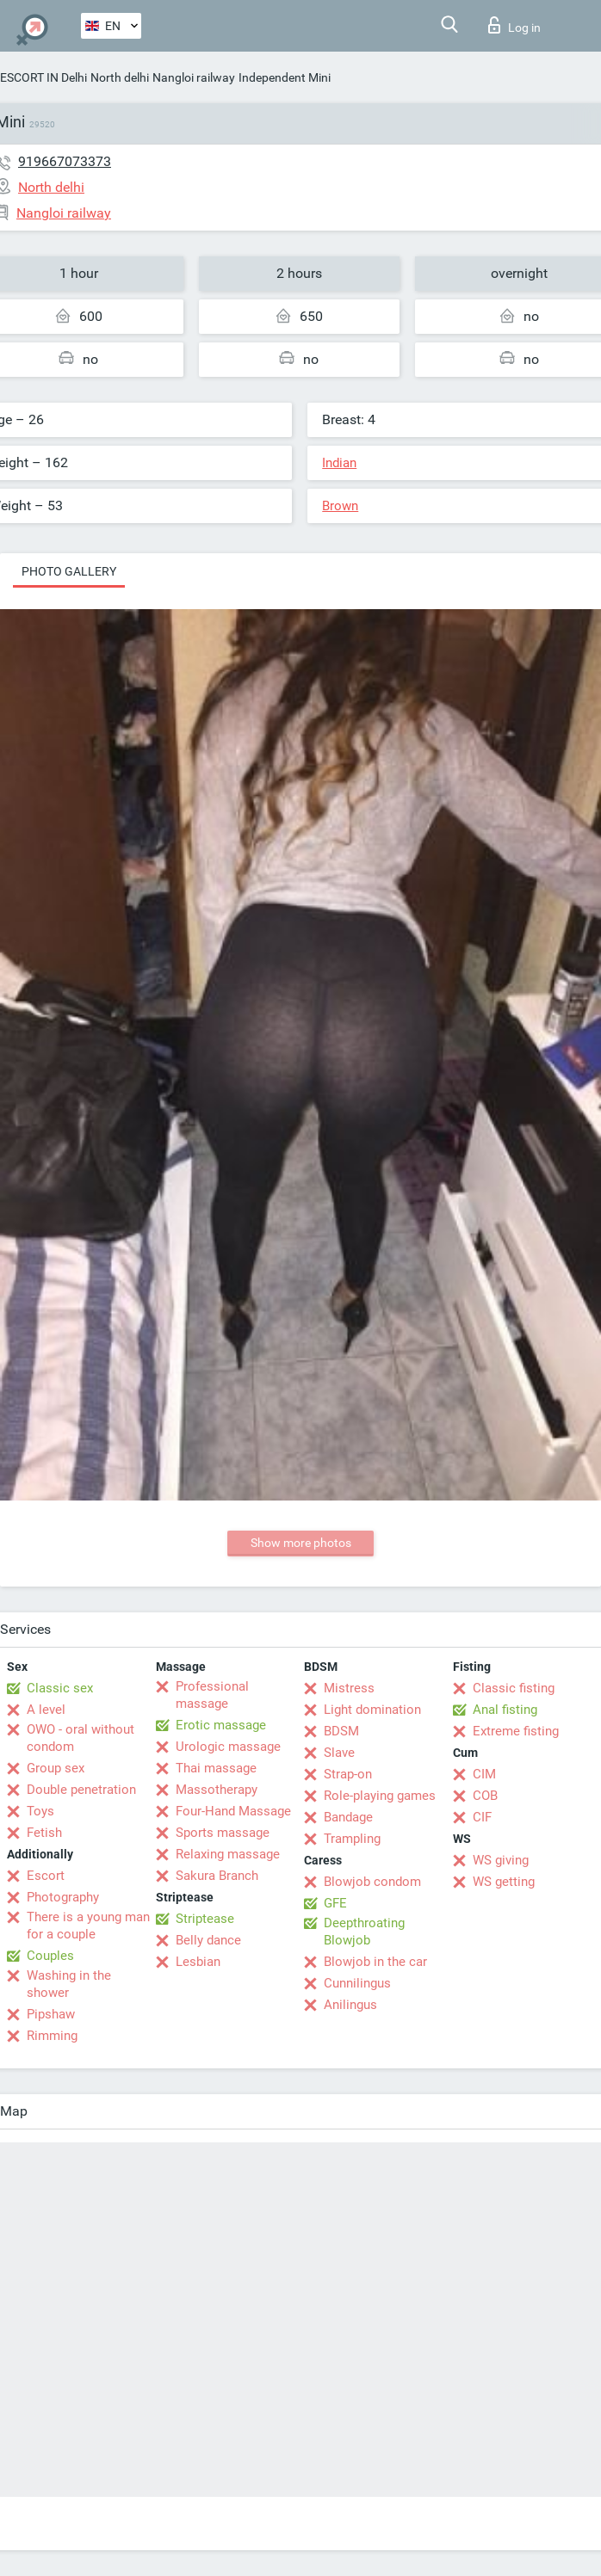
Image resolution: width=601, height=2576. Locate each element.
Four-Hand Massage (233, 1811)
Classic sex (60, 1688)
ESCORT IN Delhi (43, 77)
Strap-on (348, 1774)
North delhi (119, 77)
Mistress (349, 1688)
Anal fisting (505, 1709)
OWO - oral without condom (80, 1738)
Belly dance (208, 1940)
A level (46, 1709)
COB (485, 1795)
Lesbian (198, 1961)
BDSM (341, 1731)
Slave (339, 1752)
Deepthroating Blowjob (364, 1931)
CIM (484, 1774)
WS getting (504, 1881)
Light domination (372, 1709)
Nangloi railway (193, 77)
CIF (482, 1817)
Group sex (55, 1768)
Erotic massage (221, 1725)
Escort (46, 1875)
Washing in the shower (69, 1984)
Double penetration (81, 1789)
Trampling (352, 1838)
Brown (340, 506)
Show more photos (301, 1543)
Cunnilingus (357, 1983)
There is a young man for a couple (88, 1925)
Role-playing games (380, 1795)
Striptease (205, 1918)
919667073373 (64, 161)
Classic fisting (514, 1688)
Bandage (348, 1817)
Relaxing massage (228, 1854)
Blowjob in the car (375, 1961)
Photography (63, 1897)
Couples (50, 1955)
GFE (335, 1903)
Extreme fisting (516, 1731)
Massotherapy (216, 1789)
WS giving (501, 1860)
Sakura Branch (217, 1875)
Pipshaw (51, 2014)
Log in (514, 24)
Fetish (44, 1832)
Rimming (52, 2035)
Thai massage (216, 1768)
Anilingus (350, 2004)
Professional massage (212, 1695)
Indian (339, 463)
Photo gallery (69, 571)
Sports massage (223, 1832)
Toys (40, 1811)
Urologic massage (228, 1746)
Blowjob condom (372, 1881)
